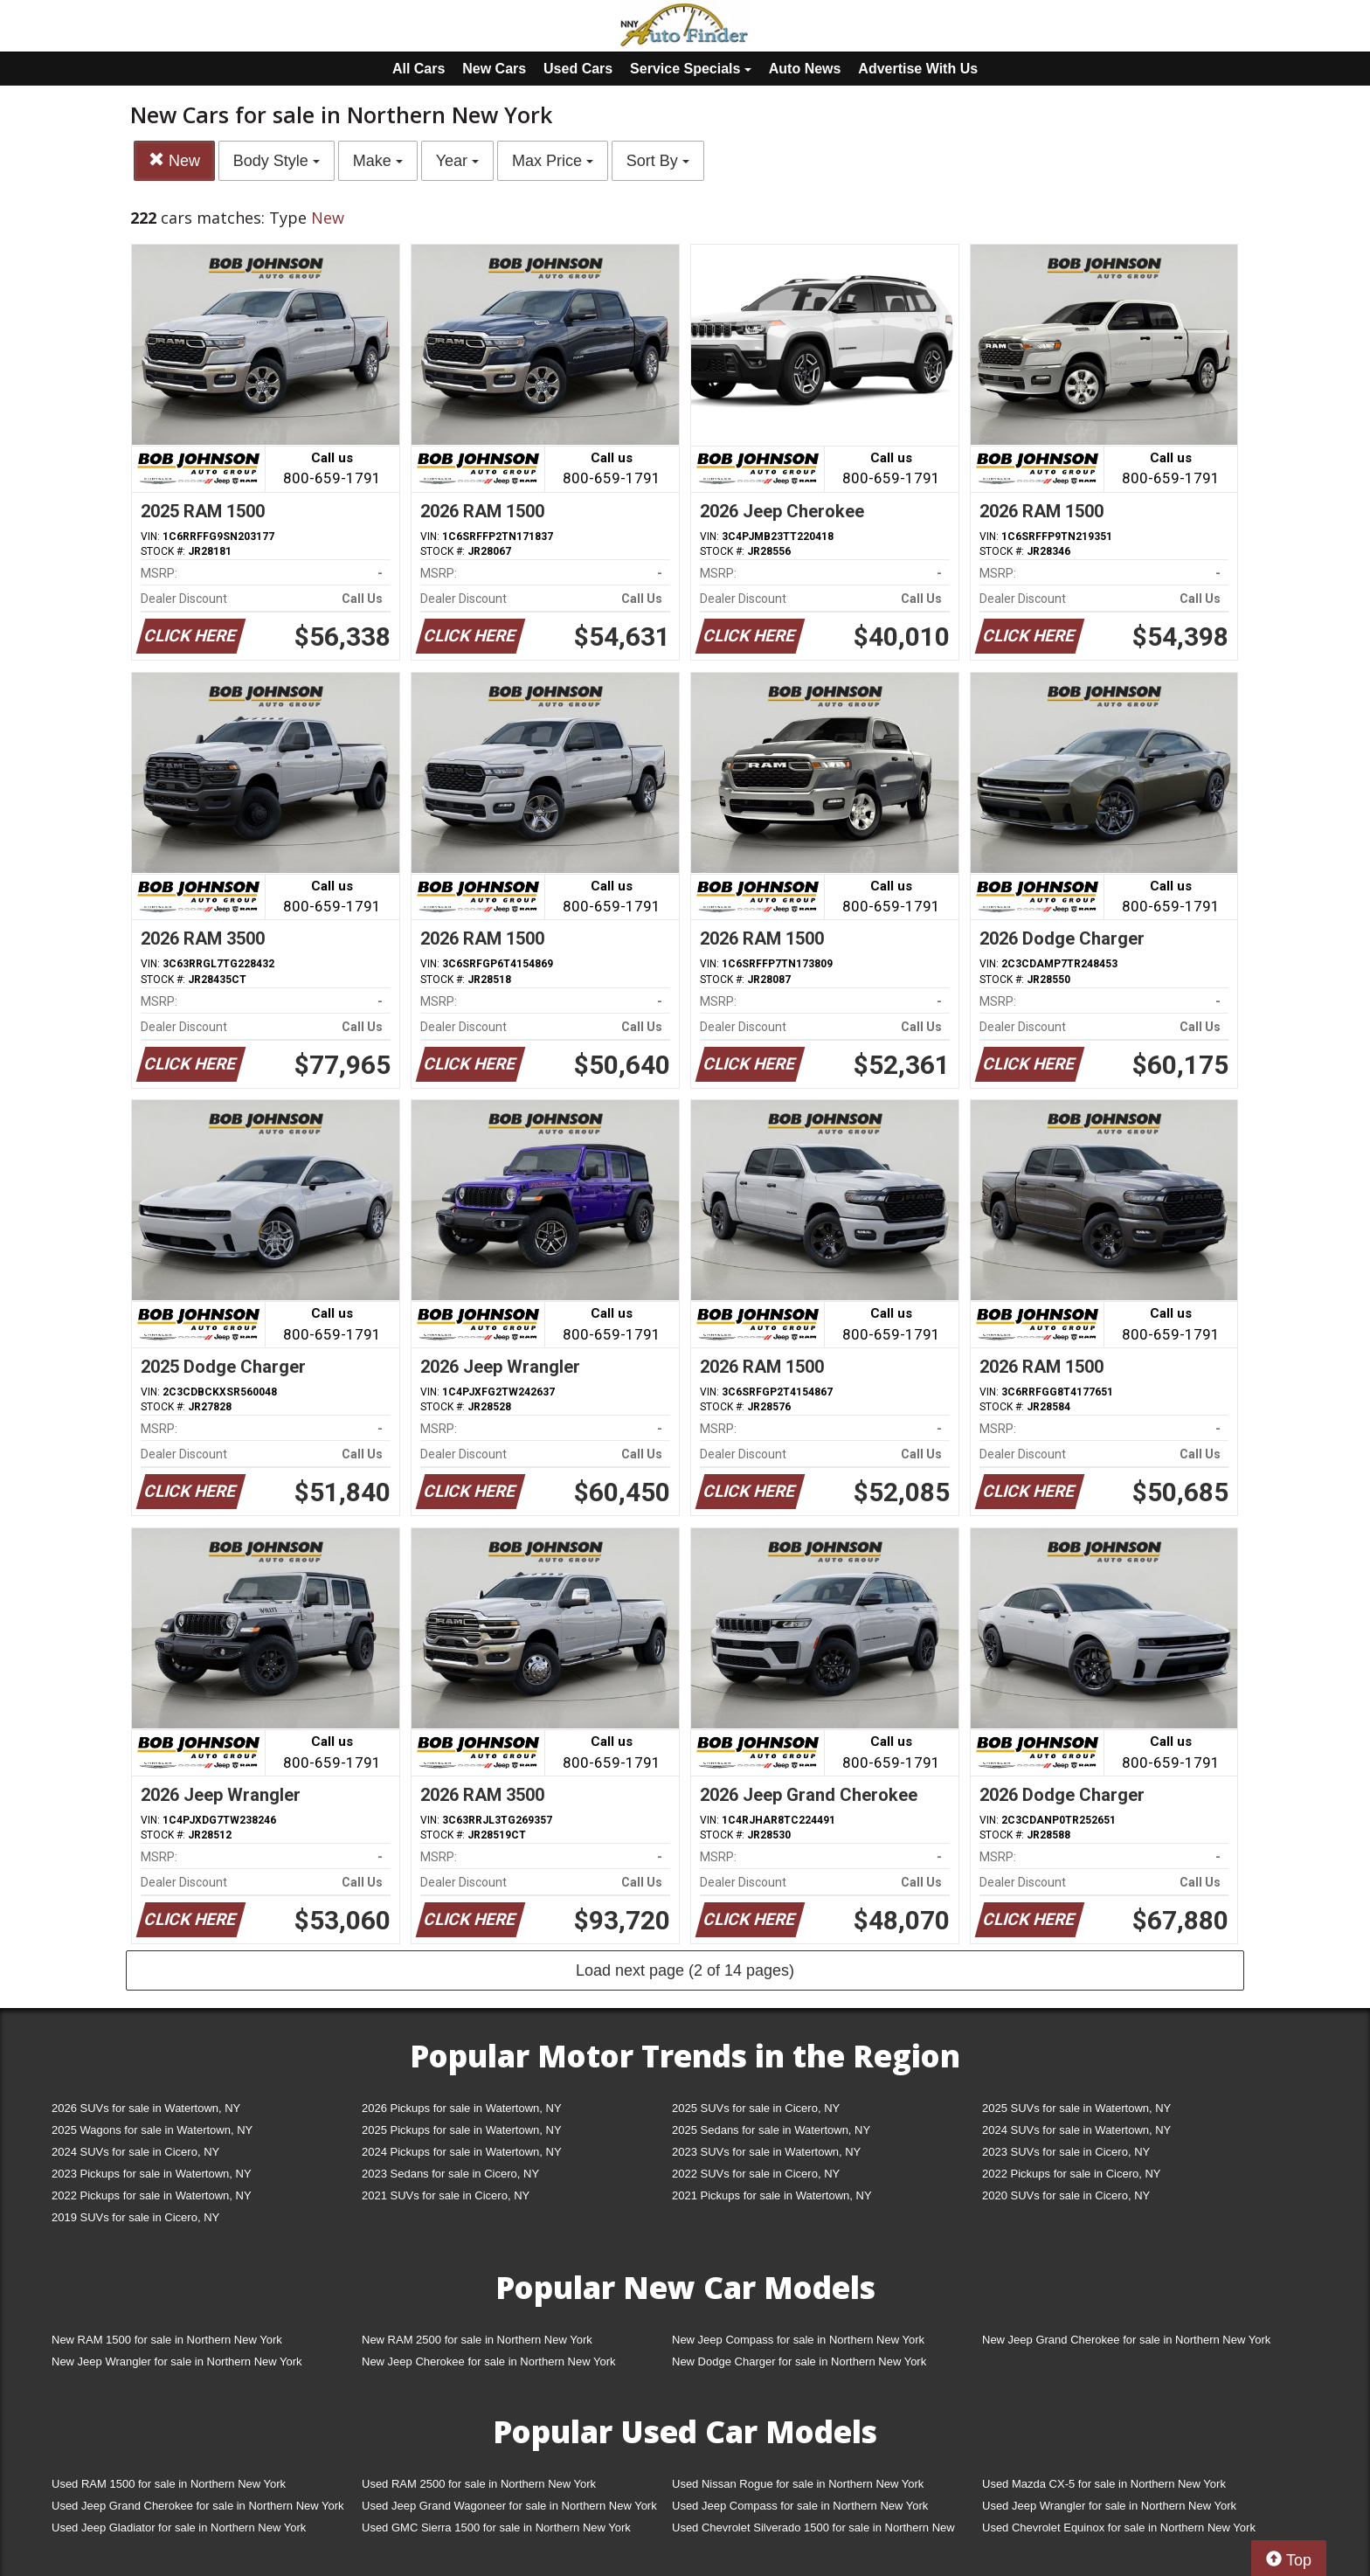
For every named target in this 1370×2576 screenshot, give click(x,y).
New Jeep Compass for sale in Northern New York (798, 2339)
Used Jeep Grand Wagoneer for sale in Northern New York (509, 2505)
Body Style (276, 161)
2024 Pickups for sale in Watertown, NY (462, 2151)
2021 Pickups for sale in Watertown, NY (772, 2195)
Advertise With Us (918, 68)
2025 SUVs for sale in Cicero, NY (756, 2108)
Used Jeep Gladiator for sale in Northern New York (179, 2527)
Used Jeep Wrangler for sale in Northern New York (1109, 2505)
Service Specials (690, 68)
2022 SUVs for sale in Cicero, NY (756, 2173)
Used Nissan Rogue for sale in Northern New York (798, 2483)
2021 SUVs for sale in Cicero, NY (445, 2195)
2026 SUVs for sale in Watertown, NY (146, 2108)
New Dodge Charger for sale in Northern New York (799, 2361)
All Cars (418, 68)
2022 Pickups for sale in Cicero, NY (1071, 2173)
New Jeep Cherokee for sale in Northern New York (488, 2361)
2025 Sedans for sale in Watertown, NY (771, 2129)
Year (457, 161)
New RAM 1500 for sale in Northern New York (167, 2339)
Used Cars (577, 68)
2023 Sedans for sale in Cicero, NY (450, 2173)
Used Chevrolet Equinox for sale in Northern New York (1119, 2527)
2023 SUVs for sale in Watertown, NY (766, 2151)
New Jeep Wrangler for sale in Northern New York (177, 2361)
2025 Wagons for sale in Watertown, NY (152, 2129)
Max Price (552, 161)
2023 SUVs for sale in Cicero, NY (1066, 2151)
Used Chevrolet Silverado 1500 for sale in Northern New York (813, 2531)
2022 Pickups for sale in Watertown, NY (152, 2195)
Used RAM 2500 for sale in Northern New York (479, 2483)
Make (378, 161)
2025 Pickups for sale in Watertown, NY (462, 2129)
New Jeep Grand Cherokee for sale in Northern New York (1126, 2339)
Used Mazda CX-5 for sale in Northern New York (1104, 2483)
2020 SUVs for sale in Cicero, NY (1066, 2195)
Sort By (657, 161)
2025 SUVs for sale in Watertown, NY (1076, 2108)
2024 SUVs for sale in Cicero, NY (135, 2151)
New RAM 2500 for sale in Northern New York (477, 2339)
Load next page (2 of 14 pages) (685, 1970)
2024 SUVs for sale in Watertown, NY (1076, 2129)
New (174, 160)
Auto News (805, 68)
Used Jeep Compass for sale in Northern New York (800, 2505)
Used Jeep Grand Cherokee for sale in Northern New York (198, 2505)
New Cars (494, 68)
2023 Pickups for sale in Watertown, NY (152, 2173)
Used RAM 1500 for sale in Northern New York (169, 2483)
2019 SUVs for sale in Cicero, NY (135, 2217)
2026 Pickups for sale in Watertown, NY (462, 2108)
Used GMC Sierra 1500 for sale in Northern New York (496, 2527)
